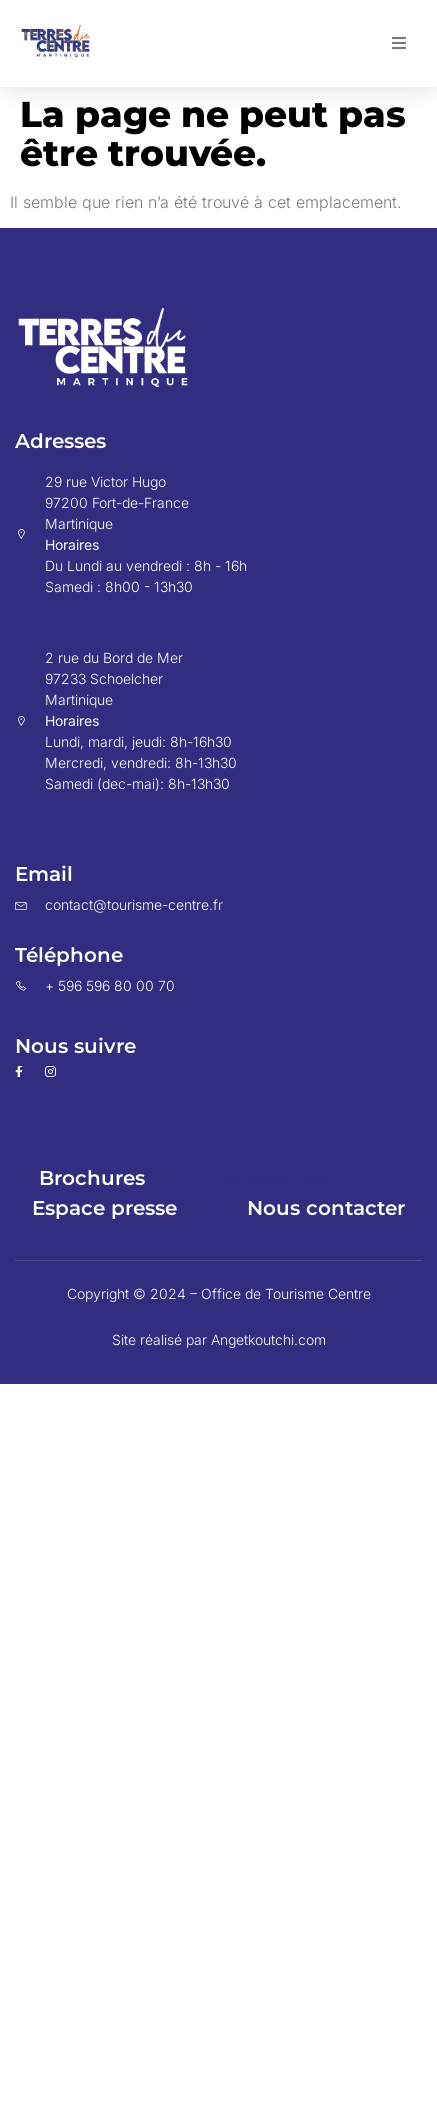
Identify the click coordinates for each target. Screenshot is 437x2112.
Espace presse (104, 1208)
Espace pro (272, 1178)
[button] (399, 43)
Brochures (92, 1178)
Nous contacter (326, 1208)
